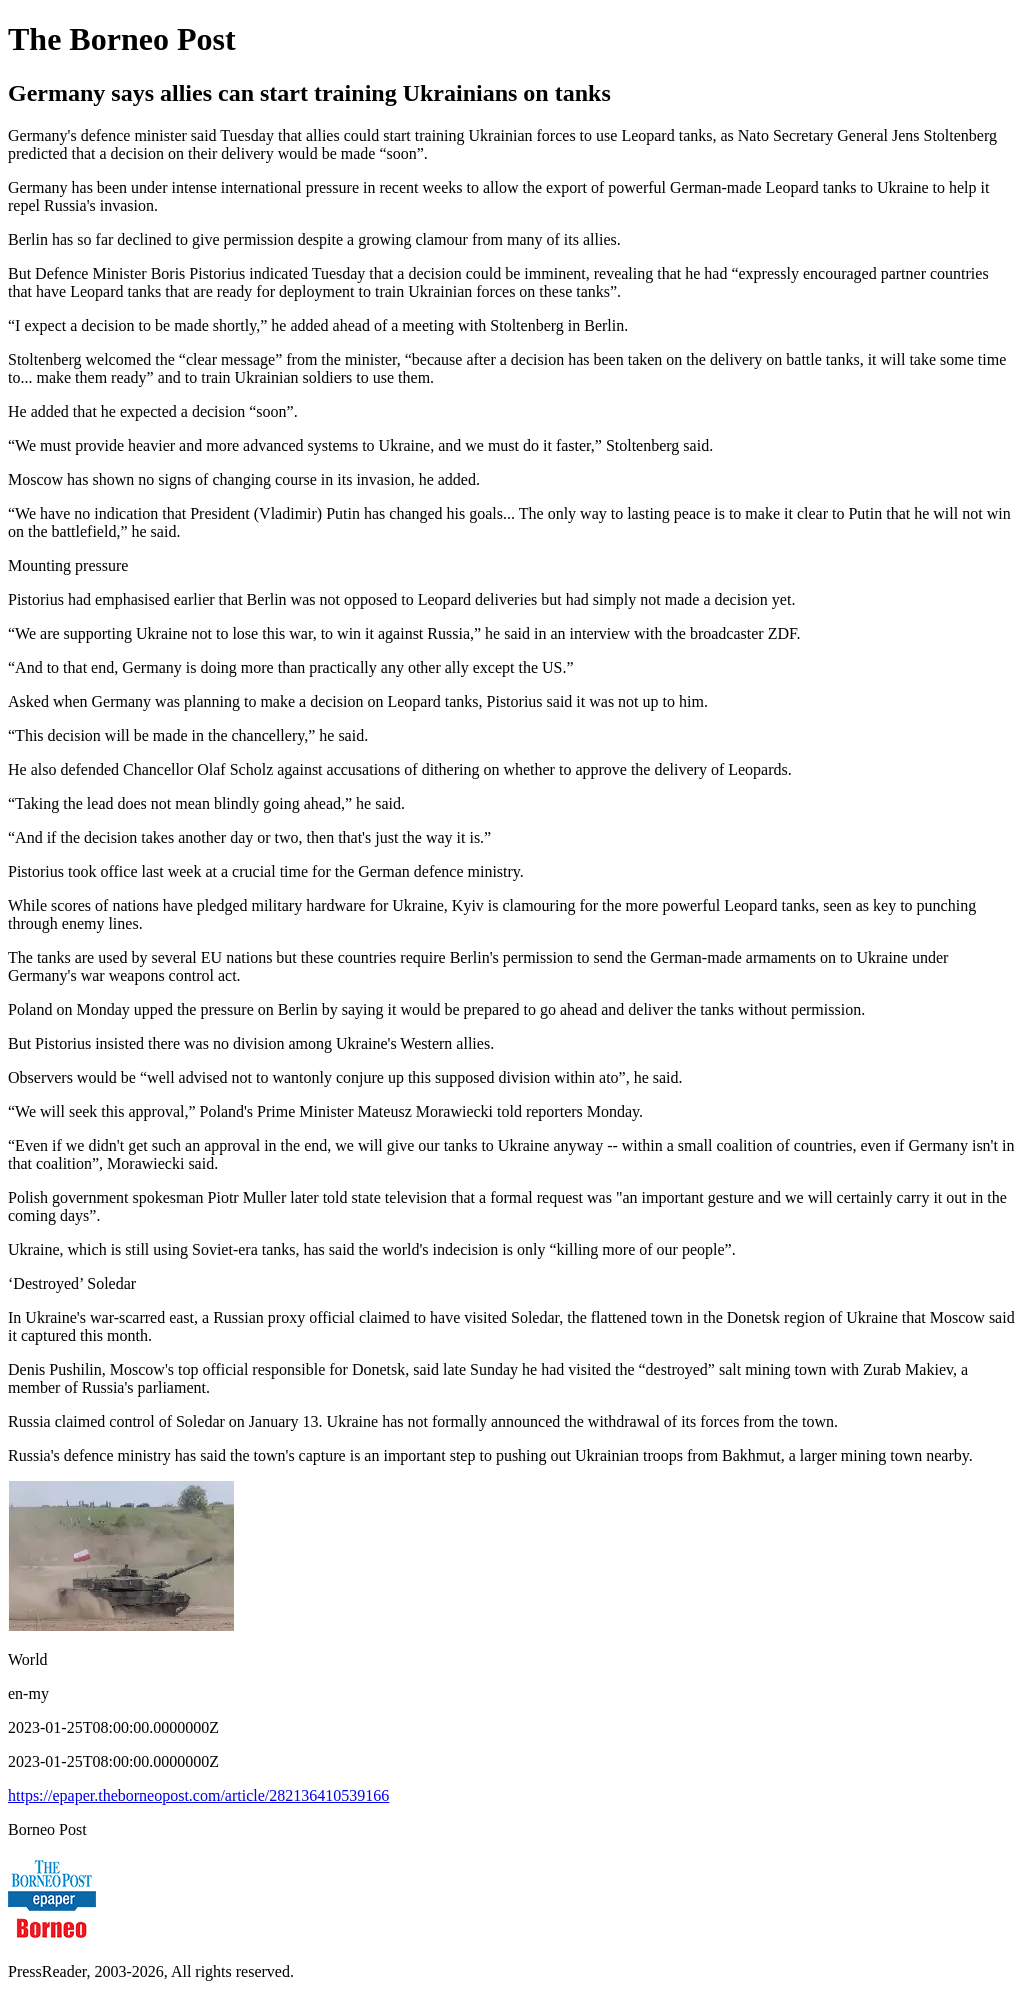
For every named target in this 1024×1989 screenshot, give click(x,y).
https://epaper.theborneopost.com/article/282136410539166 (198, 1795)
